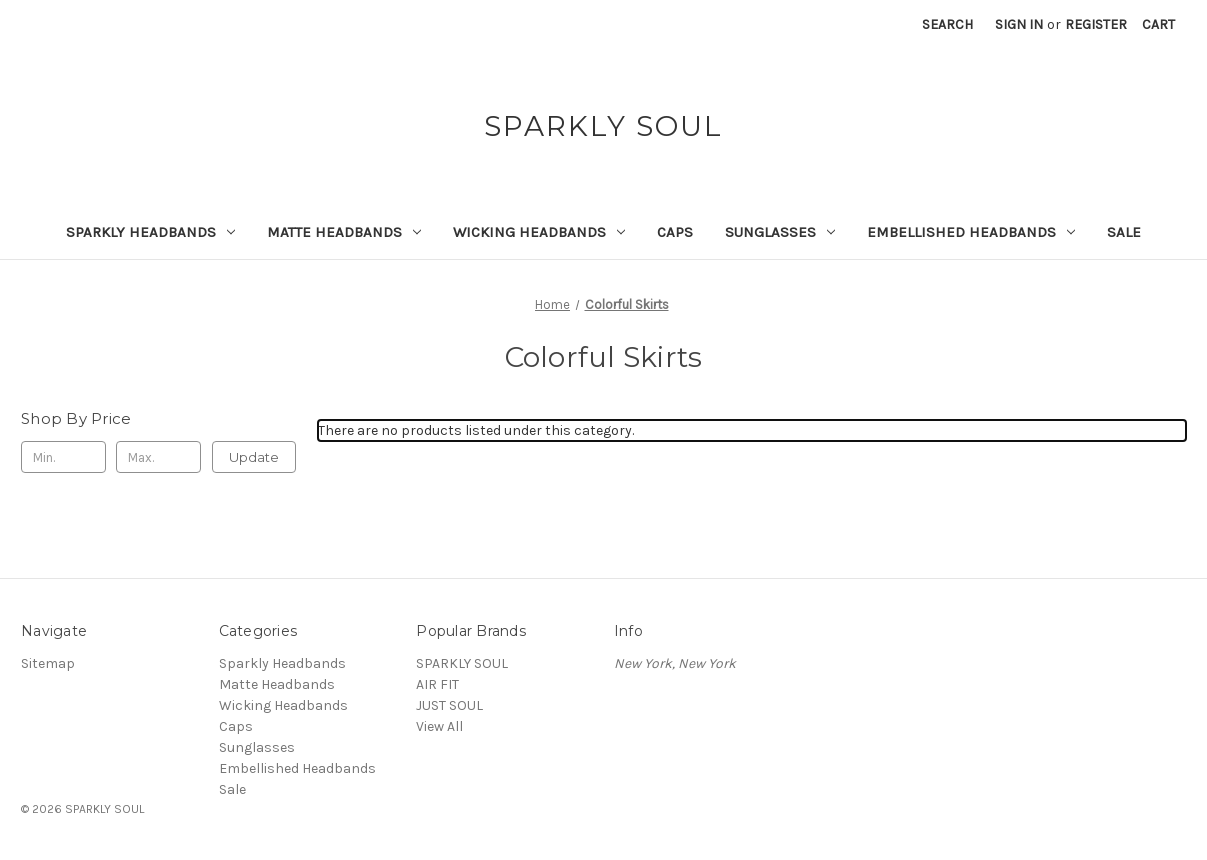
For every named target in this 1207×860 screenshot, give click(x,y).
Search (947, 24)
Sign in (1019, 24)
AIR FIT (437, 684)
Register (1096, 24)
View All (439, 726)
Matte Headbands (344, 232)
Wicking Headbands (539, 232)
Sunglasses (780, 232)
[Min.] (63, 457)
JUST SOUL (449, 705)
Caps (675, 232)
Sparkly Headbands (150, 232)
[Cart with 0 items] (1158, 24)
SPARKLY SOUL (462, 663)
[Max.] (158, 457)
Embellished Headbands (971, 232)
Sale (1124, 232)
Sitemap (48, 663)
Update (254, 457)
